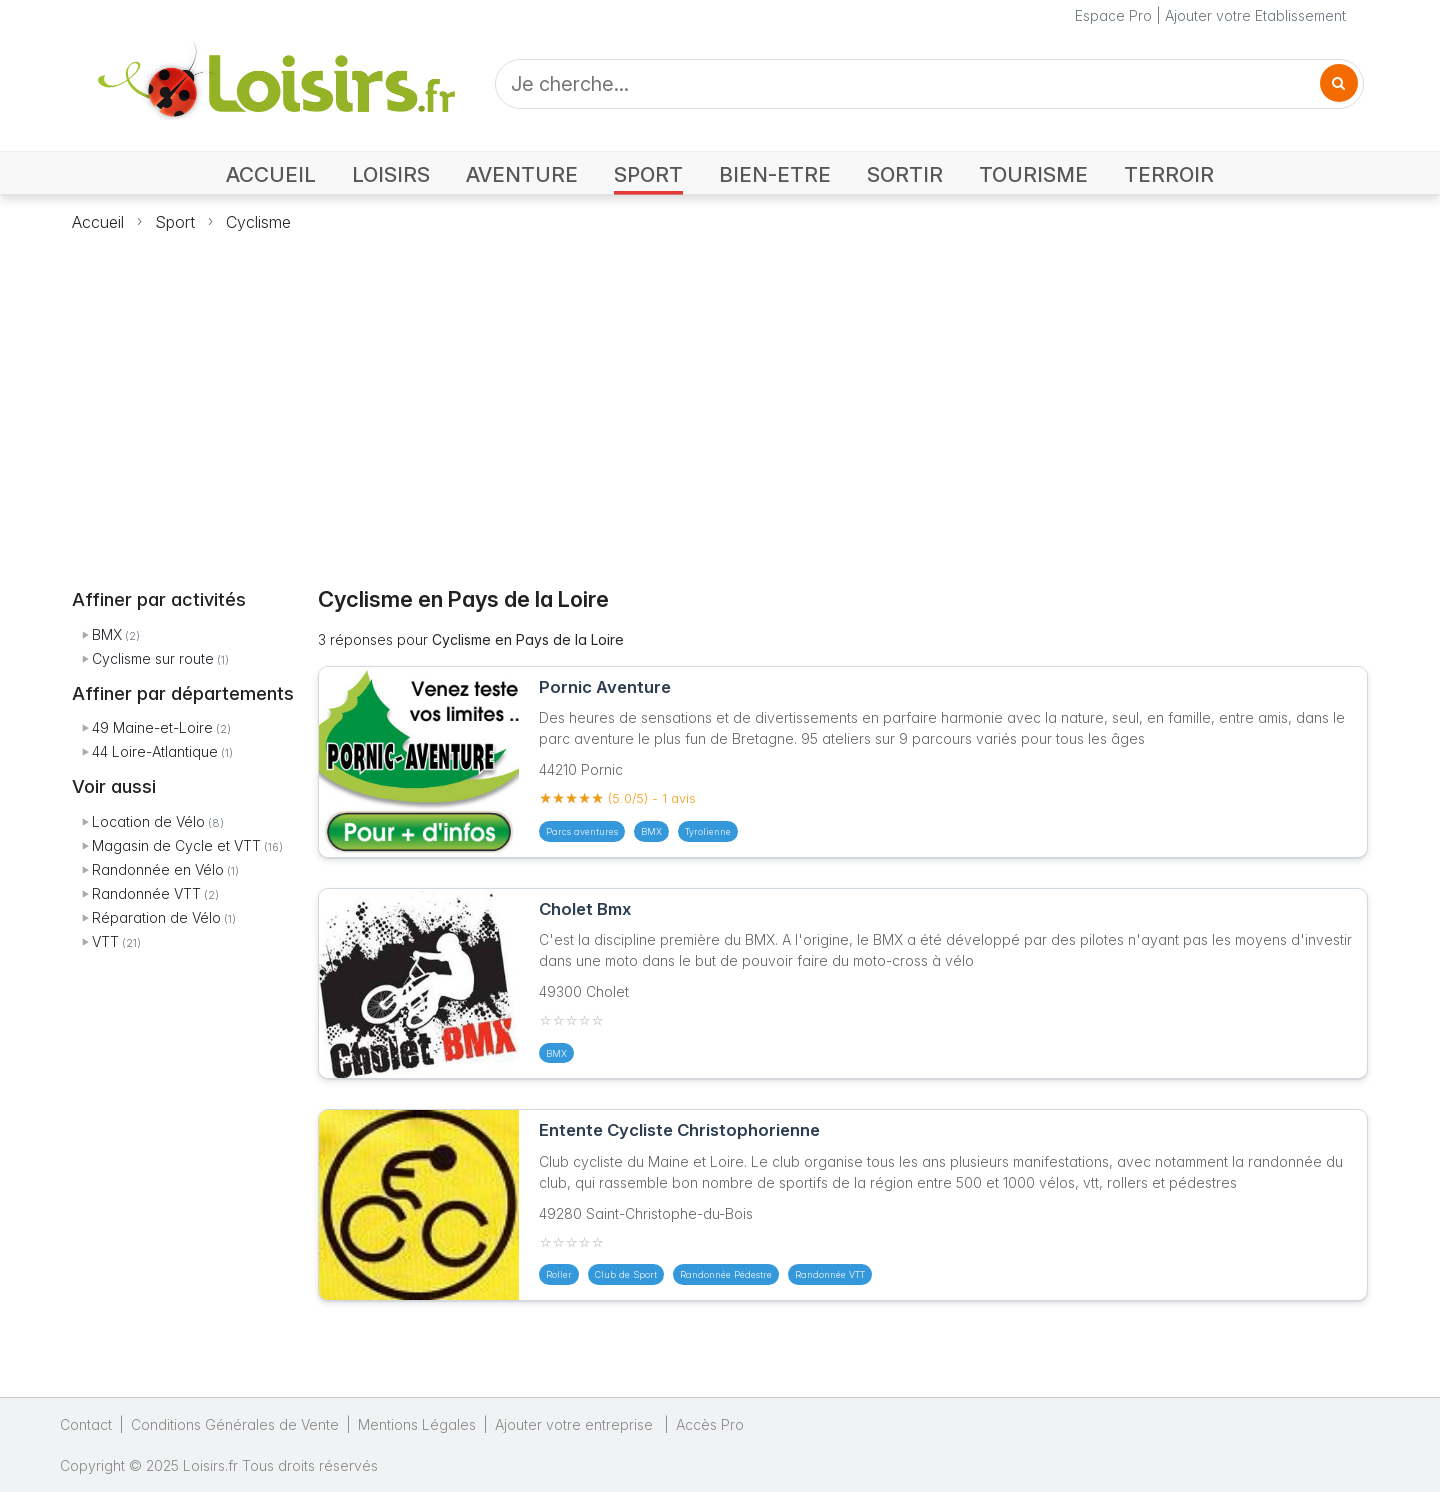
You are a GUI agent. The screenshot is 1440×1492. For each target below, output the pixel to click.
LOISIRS (391, 174)
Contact (86, 1424)
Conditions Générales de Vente (235, 1424)
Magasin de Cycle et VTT (176, 845)
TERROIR (1169, 174)
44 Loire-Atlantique (155, 751)
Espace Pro (1113, 15)
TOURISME (1033, 174)
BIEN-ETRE (775, 174)
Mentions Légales (417, 1424)
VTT (105, 941)
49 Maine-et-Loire (152, 727)
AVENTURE (522, 174)
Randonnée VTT (146, 893)
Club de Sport (626, 1274)
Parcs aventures (582, 831)
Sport (175, 222)
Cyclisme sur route (153, 658)
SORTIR (905, 174)
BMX (107, 634)
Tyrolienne (708, 831)
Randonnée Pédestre (726, 1274)
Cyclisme (258, 222)
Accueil (98, 222)
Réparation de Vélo (156, 917)
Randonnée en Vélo (158, 869)
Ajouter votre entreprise (576, 1424)
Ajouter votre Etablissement (1255, 15)
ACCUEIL (271, 174)
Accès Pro (710, 1424)
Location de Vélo (148, 821)
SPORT (648, 174)
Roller (559, 1274)
